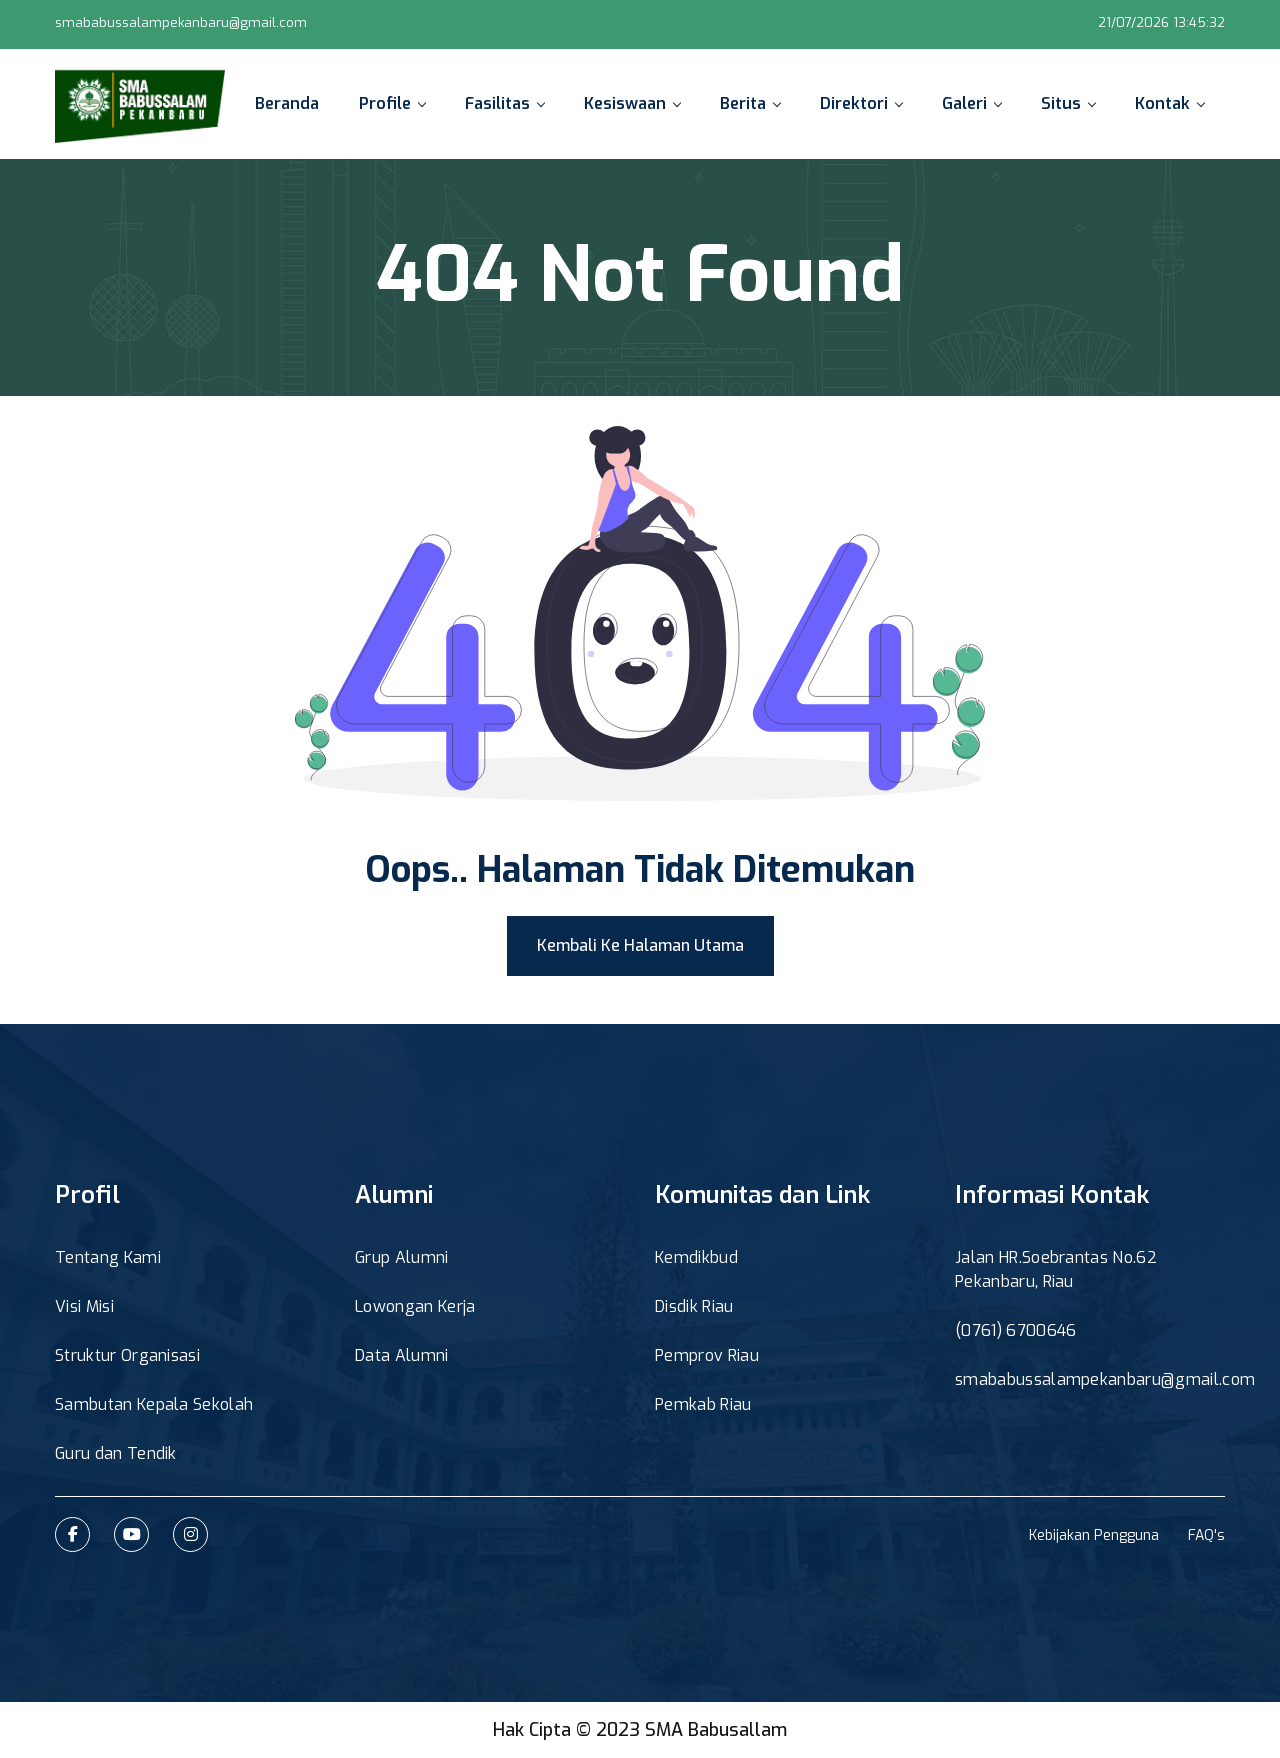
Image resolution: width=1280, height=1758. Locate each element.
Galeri (971, 103)
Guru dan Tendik (116, 1453)
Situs (1068, 103)
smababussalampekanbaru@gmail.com (181, 22)
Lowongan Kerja (415, 1306)
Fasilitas (504, 103)
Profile (392, 103)
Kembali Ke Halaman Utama (640, 945)
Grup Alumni (402, 1257)
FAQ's (1206, 1535)
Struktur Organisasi (127, 1355)
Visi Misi (84, 1306)
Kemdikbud (696, 1257)
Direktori (861, 103)
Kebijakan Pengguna (1094, 1535)
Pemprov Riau (707, 1355)
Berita (750, 103)
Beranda (287, 103)
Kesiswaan (632, 103)
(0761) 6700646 (1015, 1330)
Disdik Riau (694, 1306)
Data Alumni (402, 1355)
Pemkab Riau (703, 1404)
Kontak (1169, 103)
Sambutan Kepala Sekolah (154, 1404)
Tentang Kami (108, 1257)
